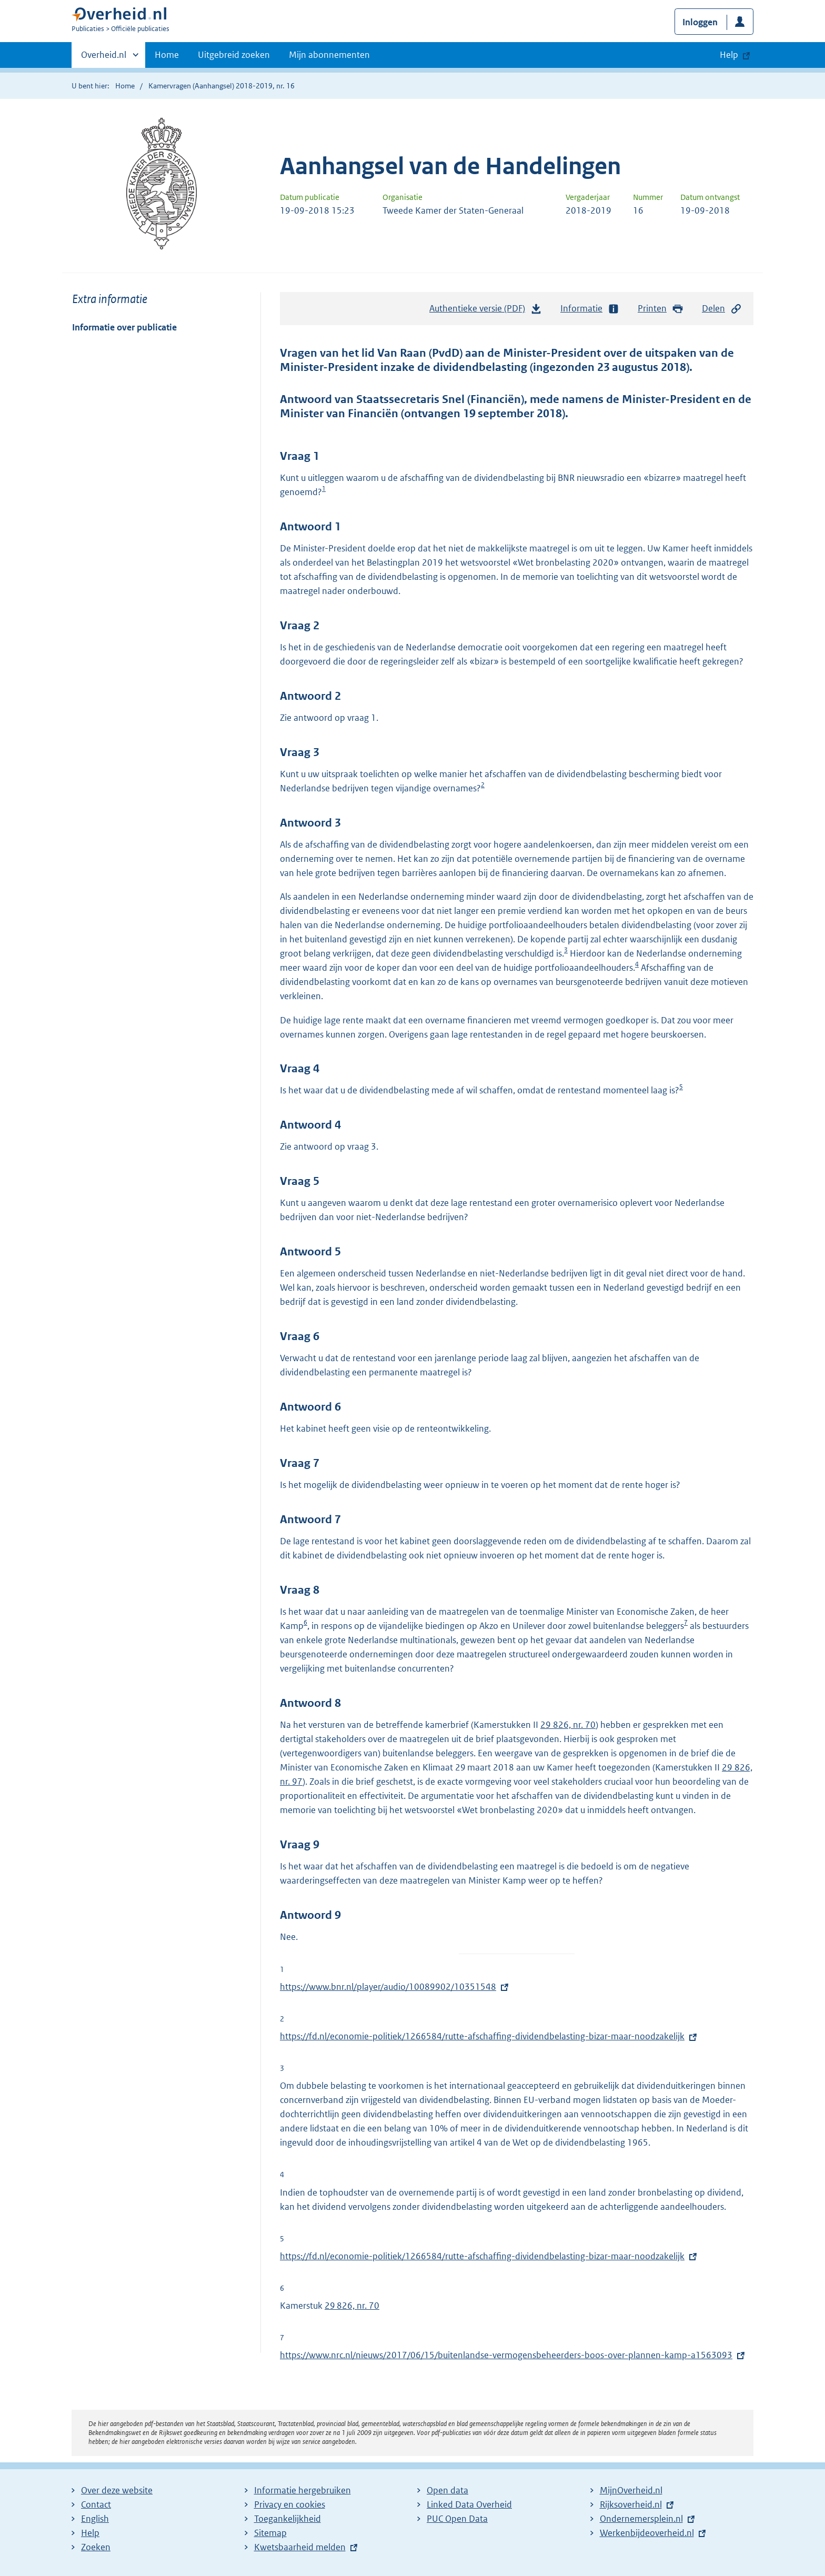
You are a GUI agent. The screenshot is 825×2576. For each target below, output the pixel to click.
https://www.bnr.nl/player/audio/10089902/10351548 (388, 1987)
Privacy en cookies (289, 2504)
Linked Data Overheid (469, 2504)
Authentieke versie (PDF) (485, 310)
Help (90, 2533)
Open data (447, 2490)
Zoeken (95, 2547)
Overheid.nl (103, 58)
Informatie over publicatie (124, 327)
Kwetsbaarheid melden (300, 2547)
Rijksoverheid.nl (631, 2504)
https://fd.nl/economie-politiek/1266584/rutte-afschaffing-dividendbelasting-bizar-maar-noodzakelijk (482, 2036)
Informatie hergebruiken (302, 2490)
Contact (96, 2504)
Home (167, 55)
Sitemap (270, 2533)
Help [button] (729, 55)
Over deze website (117, 2490)
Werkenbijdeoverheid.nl (647, 2533)
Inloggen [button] (700, 22)
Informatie (589, 309)
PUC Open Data (457, 2518)
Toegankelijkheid (287, 2518)
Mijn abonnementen (329, 55)
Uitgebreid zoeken (234, 55)
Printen (660, 309)
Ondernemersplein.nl (641, 2518)
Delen (722, 309)
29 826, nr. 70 (568, 1724)
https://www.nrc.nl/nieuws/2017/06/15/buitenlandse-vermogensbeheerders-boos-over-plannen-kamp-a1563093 (506, 2355)
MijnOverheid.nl (631, 2490)
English (95, 2518)
